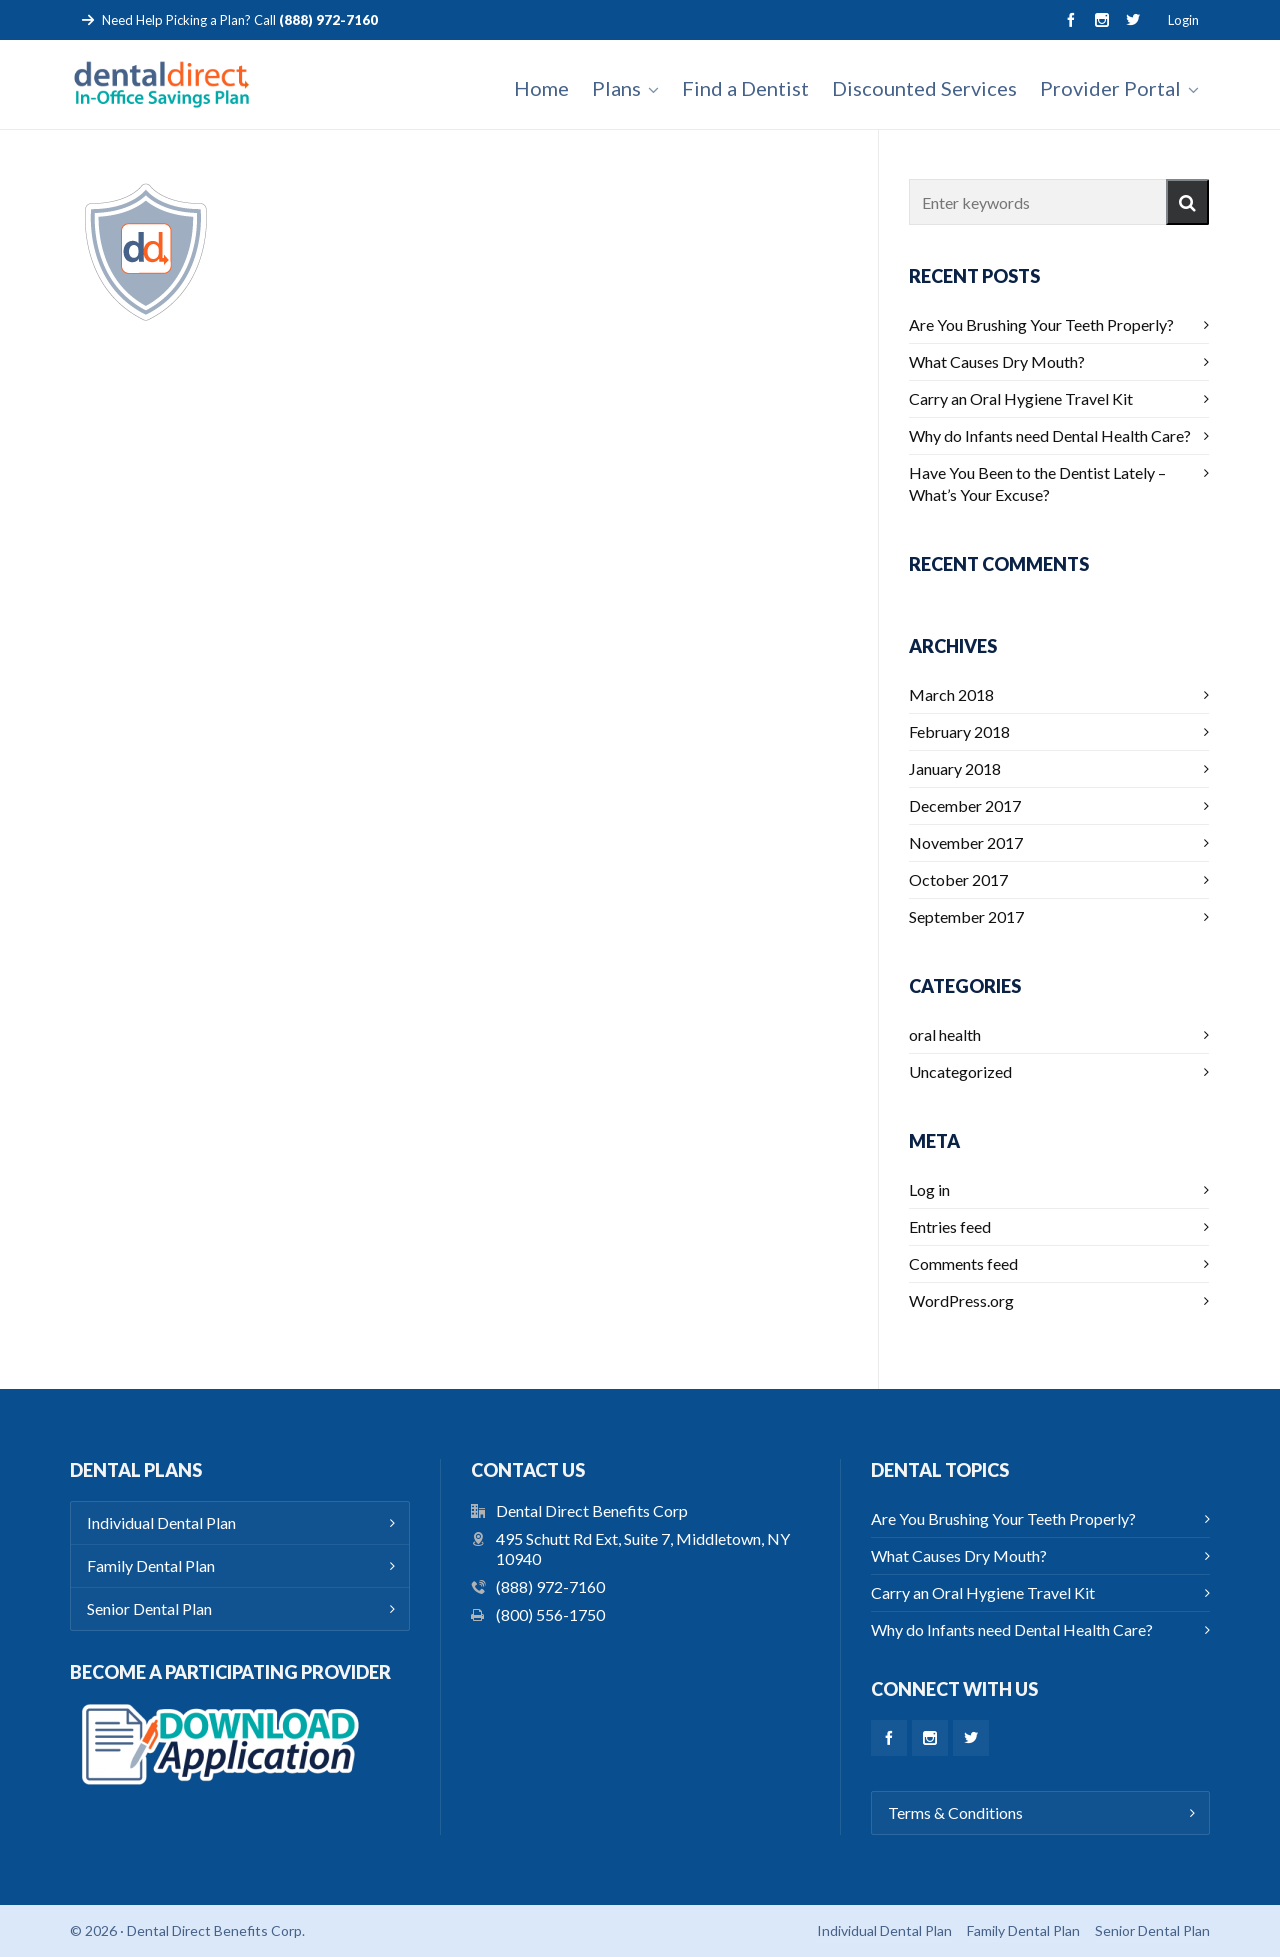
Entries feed (950, 1226)
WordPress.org (961, 1300)
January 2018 (955, 768)
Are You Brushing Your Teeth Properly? (1041, 324)
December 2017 (965, 805)
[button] (1187, 202)
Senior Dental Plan (149, 1608)
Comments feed (963, 1263)
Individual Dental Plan (161, 1522)
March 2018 (951, 694)
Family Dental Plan (151, 1565)
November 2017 (966, 842)
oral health (945, 1034)
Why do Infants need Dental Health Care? (1050, 435)
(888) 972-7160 (550, 1586)
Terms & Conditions (955, 1812)
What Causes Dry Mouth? (997, 361)
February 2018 (959, 731)
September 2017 (966, 916)
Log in (929, 1189)
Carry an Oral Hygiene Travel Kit (1021, 398)
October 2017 (958, 879)
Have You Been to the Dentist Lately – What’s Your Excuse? (1037, 483)
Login (1183, 20)
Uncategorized (960, 1071)
